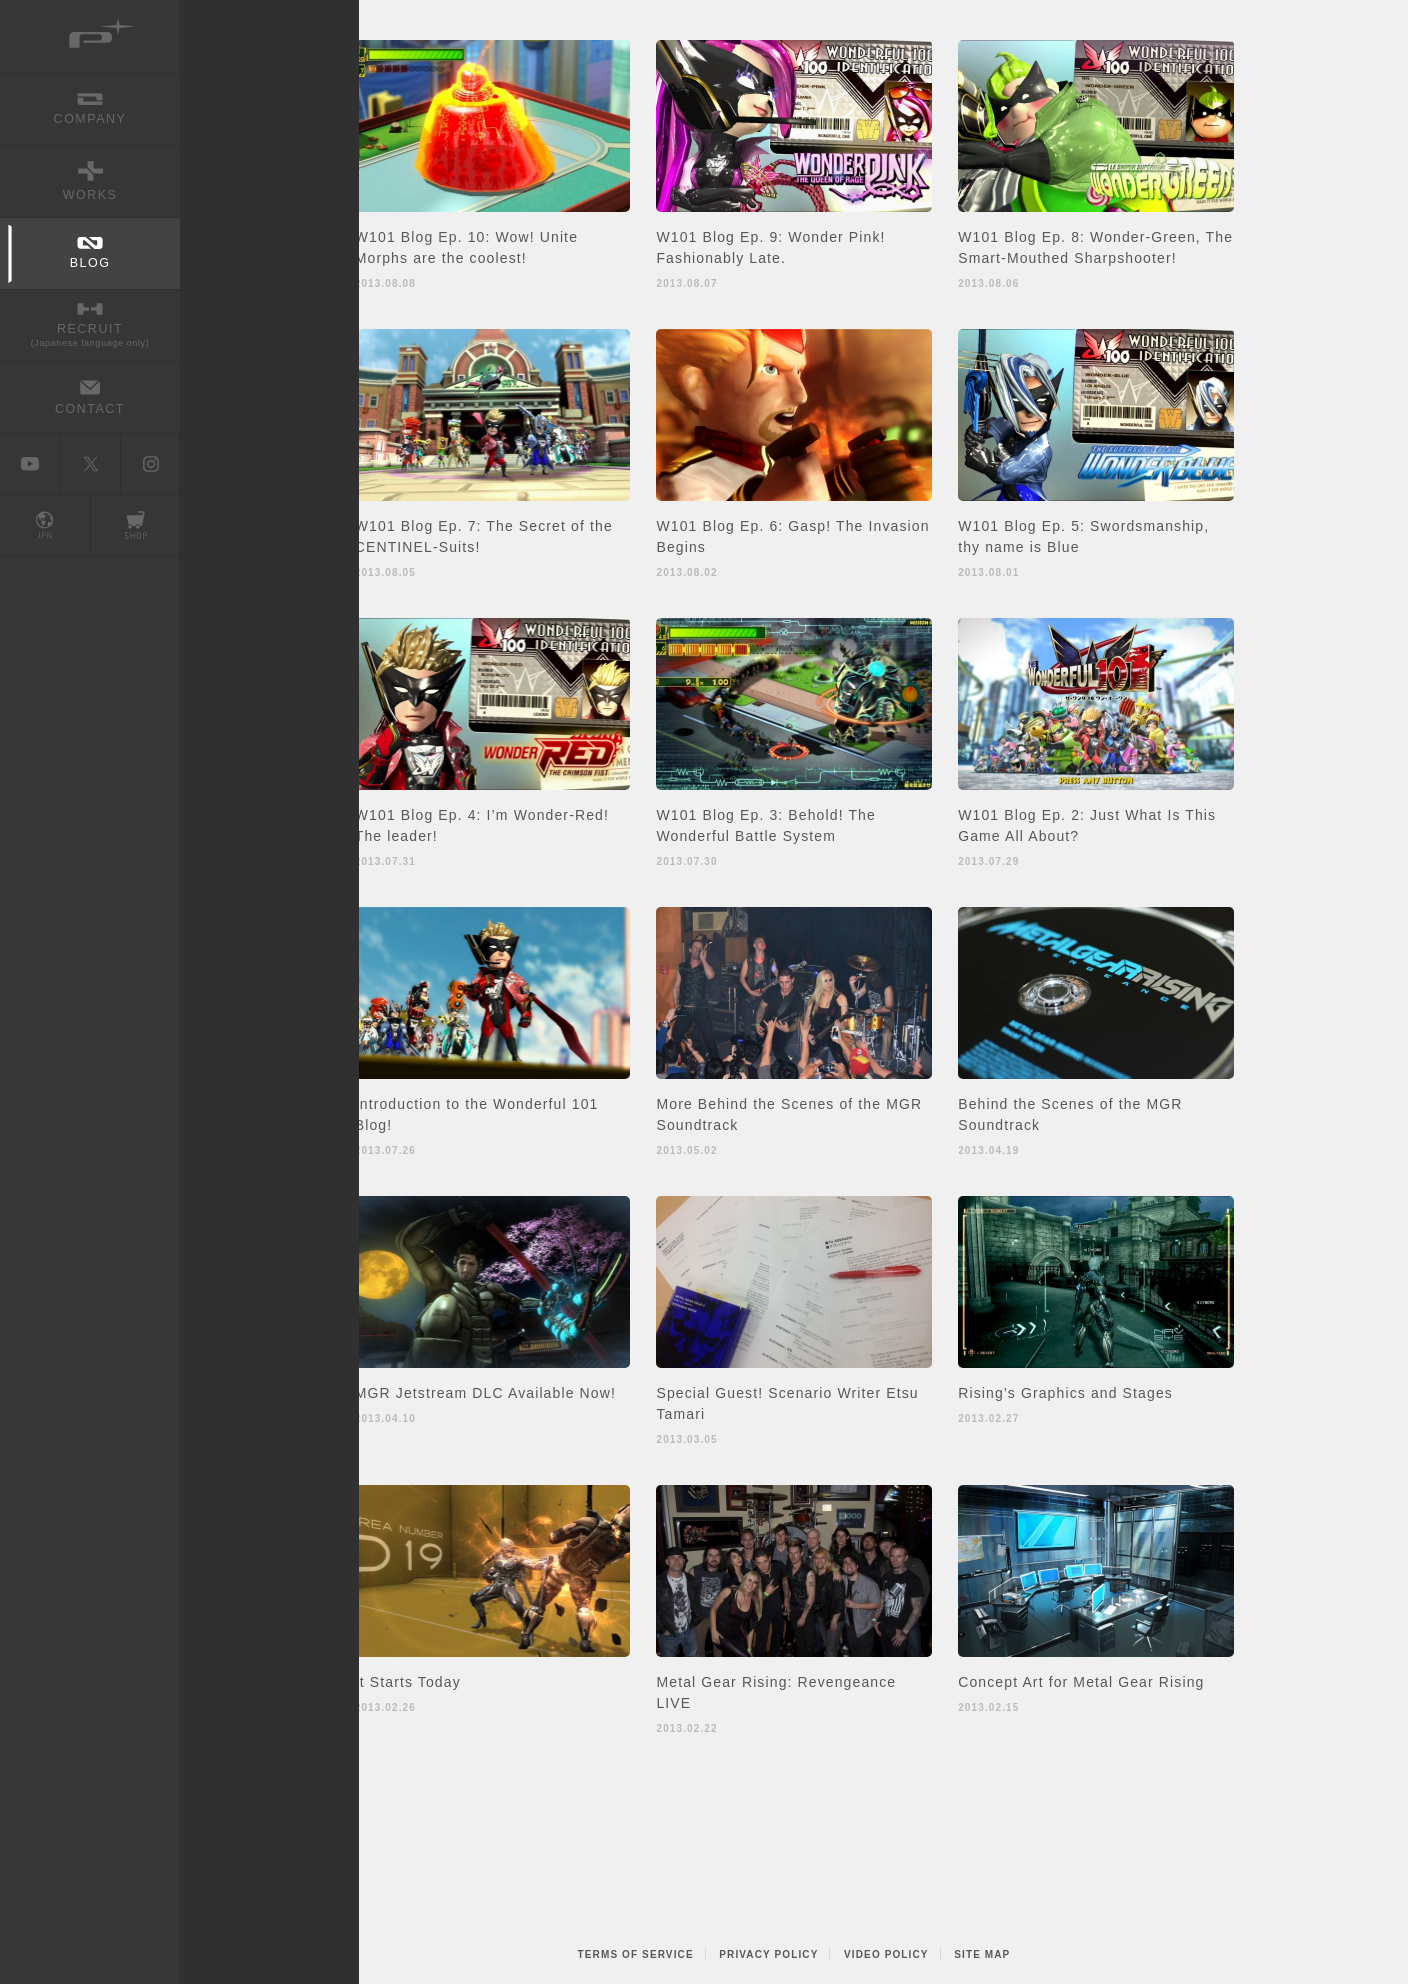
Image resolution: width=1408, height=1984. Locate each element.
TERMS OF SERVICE (636, 1954)
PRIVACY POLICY (768, 1954)
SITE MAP (982, 1954)
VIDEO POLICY (886, 1954)
